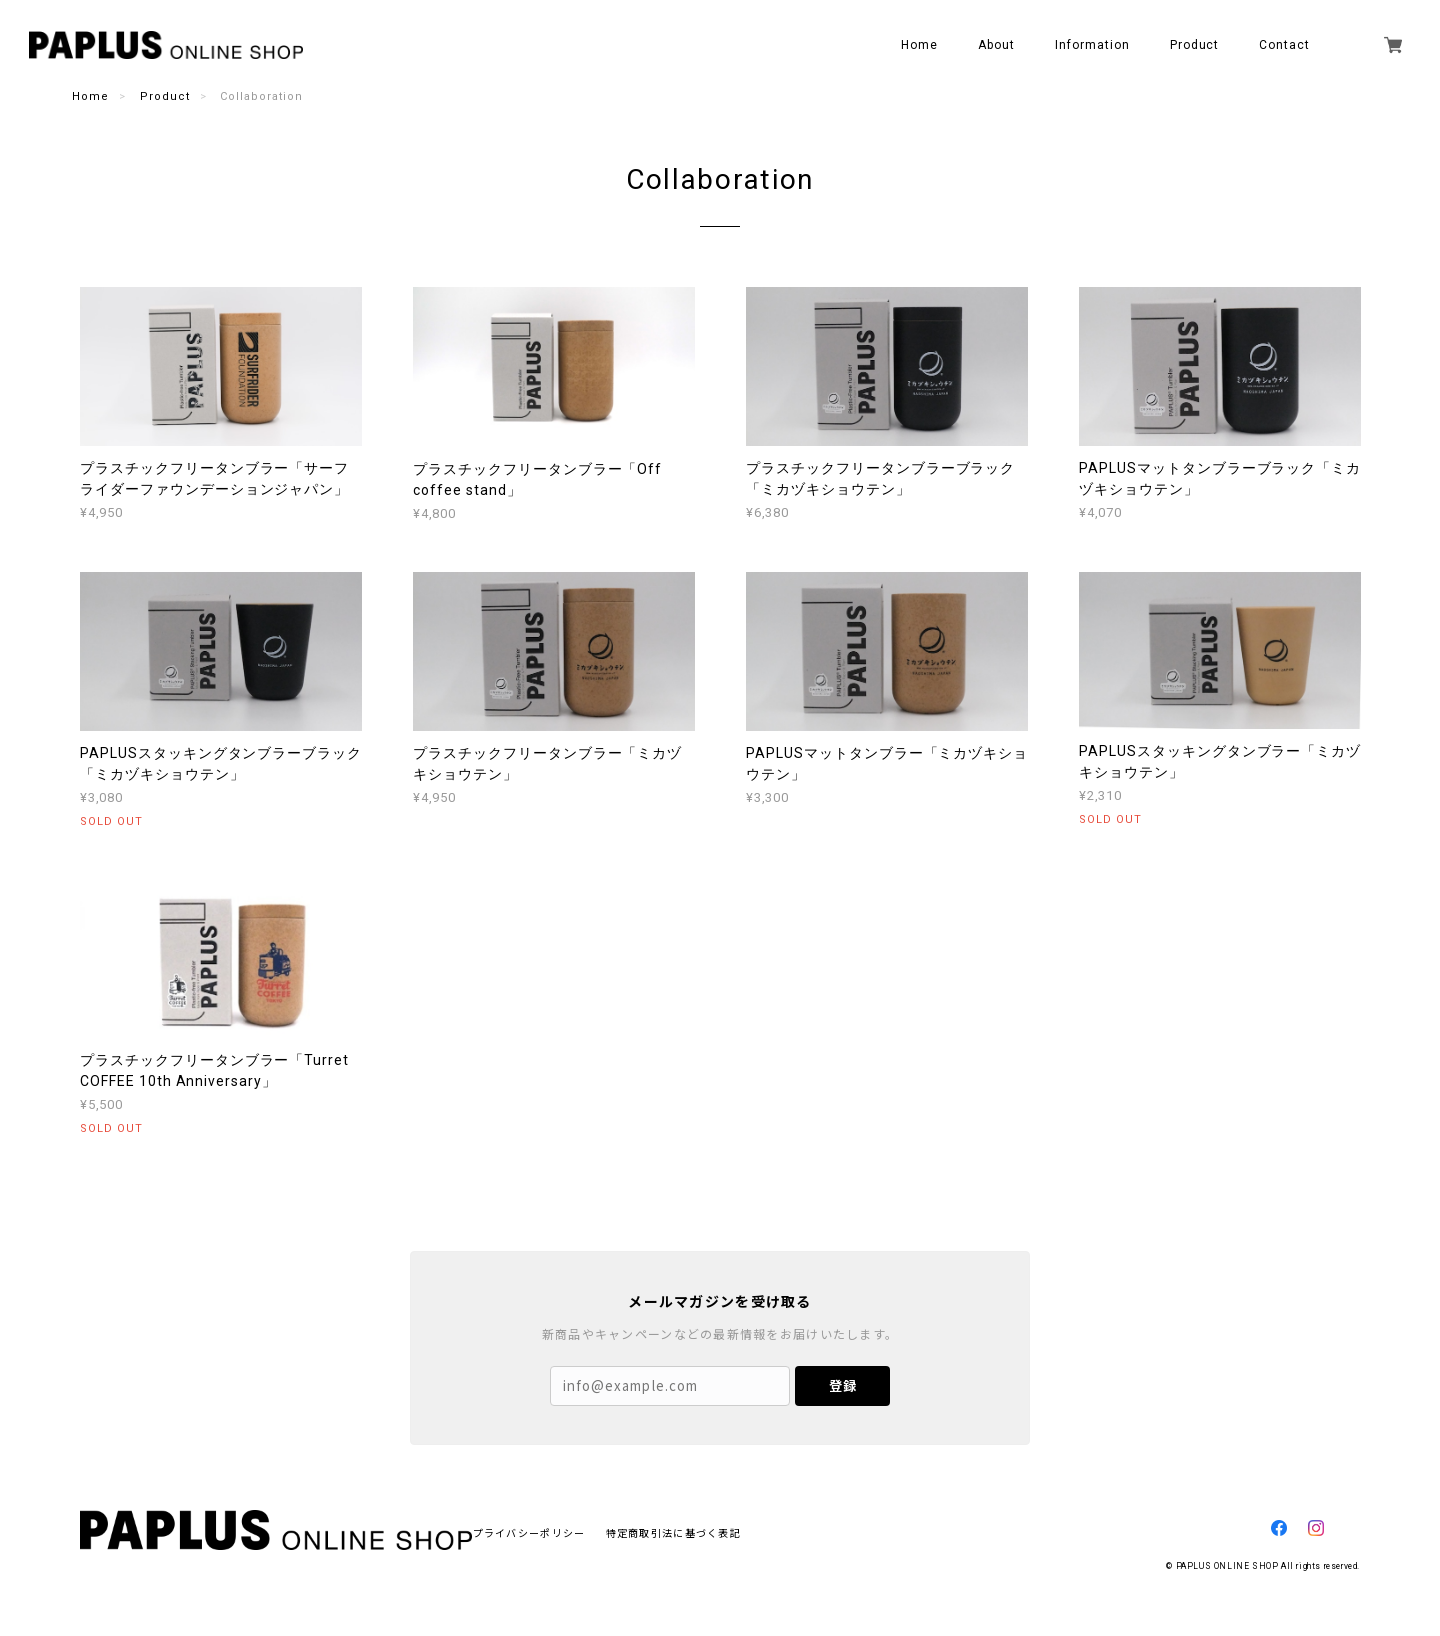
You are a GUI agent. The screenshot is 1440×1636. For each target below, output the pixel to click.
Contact (1284, 45)
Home (919, 45)
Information (1092, 45)
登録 (843, 1385)
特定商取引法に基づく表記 (673, 1532)
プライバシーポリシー (529, 1532)
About (996, 45)
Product (165, 96)
